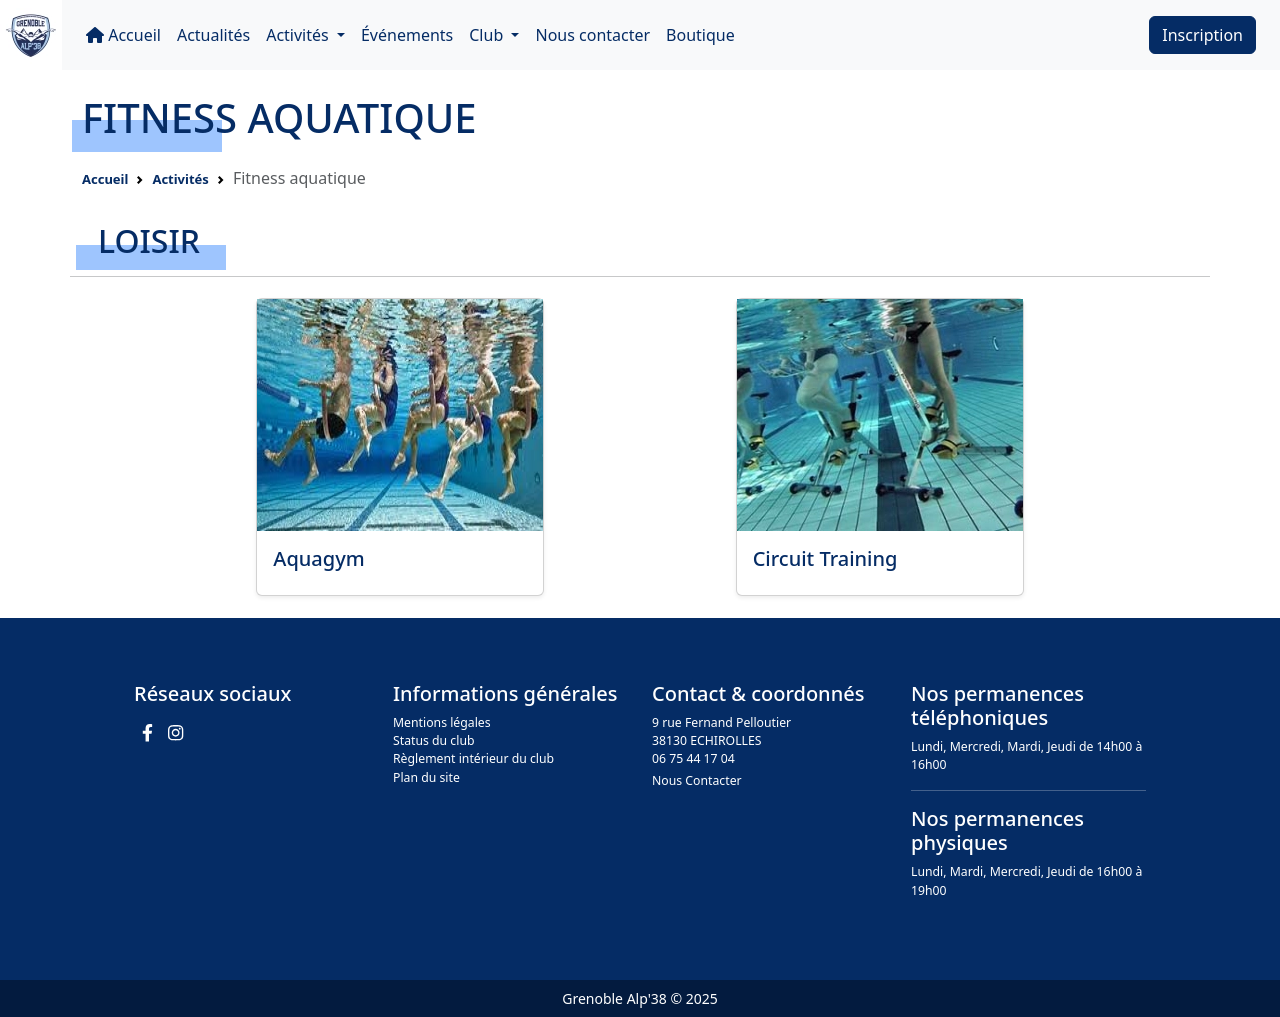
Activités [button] (299, 35)
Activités (180, 179)
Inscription (1202, 35)
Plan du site (426, 777)
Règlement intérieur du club (473, 758)
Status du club (434, 740)
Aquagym (318, 558)
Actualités (213, 35)
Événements (407, 35)
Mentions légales (442, 722)
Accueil (123, 35)
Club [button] (488, 35)
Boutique (700, 35)
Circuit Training (825, 558)
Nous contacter (592, 35)
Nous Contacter (697, 780)
